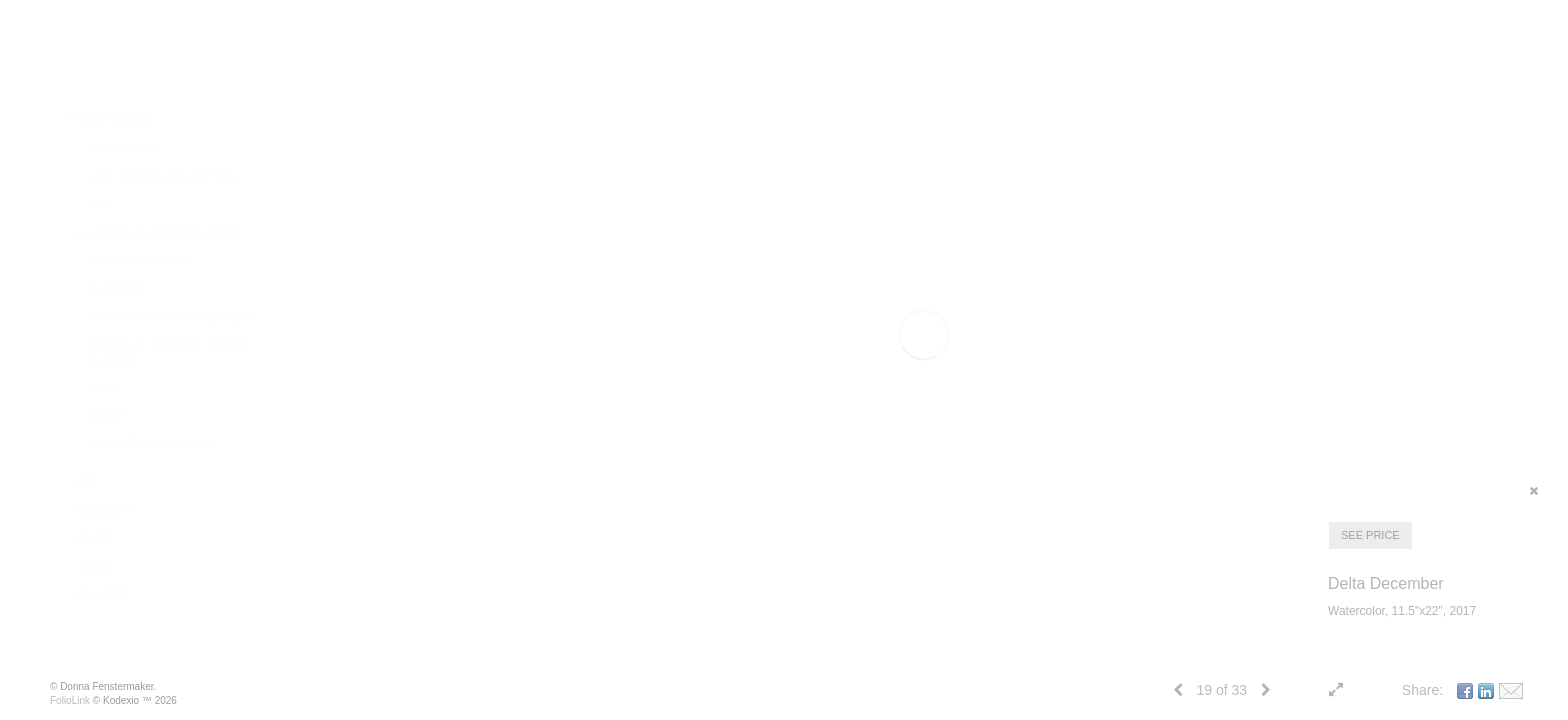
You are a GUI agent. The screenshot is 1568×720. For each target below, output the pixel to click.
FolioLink (70, 700)
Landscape (123, 149)
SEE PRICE (1370, 535)
